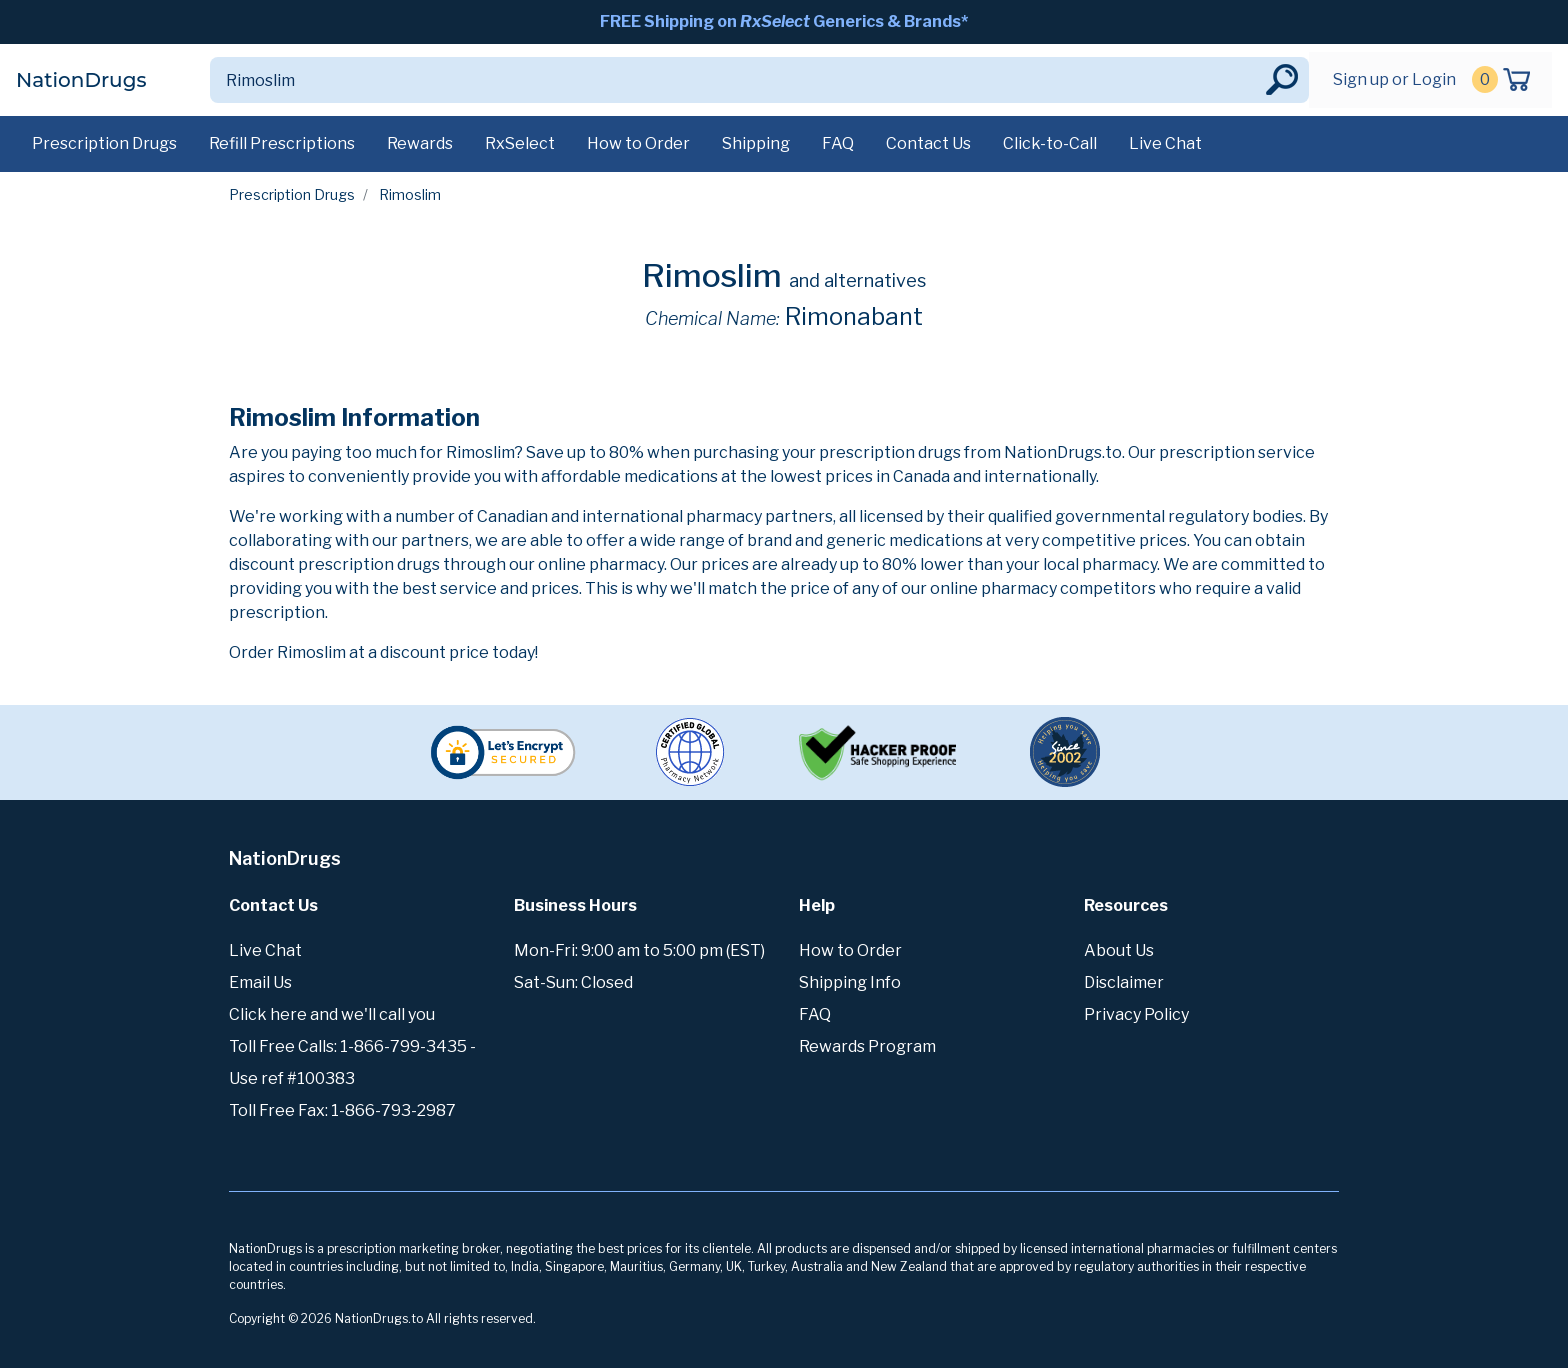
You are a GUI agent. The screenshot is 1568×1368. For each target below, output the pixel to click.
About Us (1119, 950)
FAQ (838, 143)
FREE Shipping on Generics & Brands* (784, 21)
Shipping (756, 143)
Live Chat (1165, 143)
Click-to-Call (1050, 143)
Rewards (420, 143)
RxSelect (520, 143)
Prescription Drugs (104, 143)
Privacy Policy (1136, 1014)
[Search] (736, 80)
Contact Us (928, 143)
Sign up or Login (1394, 79)
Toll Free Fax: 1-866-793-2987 (342, 1110)
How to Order (638, 143)
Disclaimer (1124, 982)
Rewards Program (867, 1046)
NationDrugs (81, 80)
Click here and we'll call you (332, 1014)
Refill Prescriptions (282, 143)
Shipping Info (850, 982)
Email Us (260, 982)
